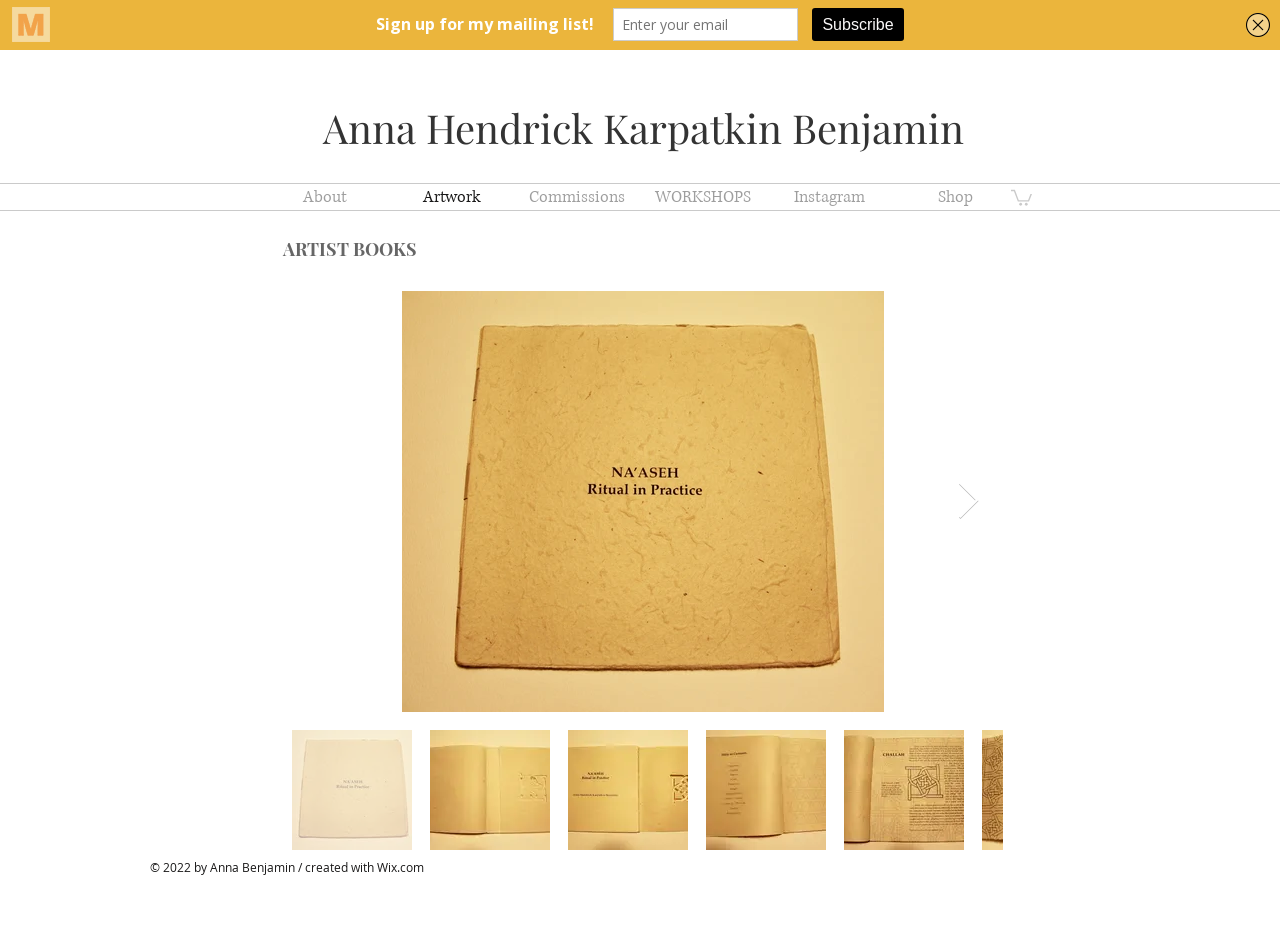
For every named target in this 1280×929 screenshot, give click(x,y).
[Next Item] (968, 501)
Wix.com (400, 867)
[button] (1021, 197)
